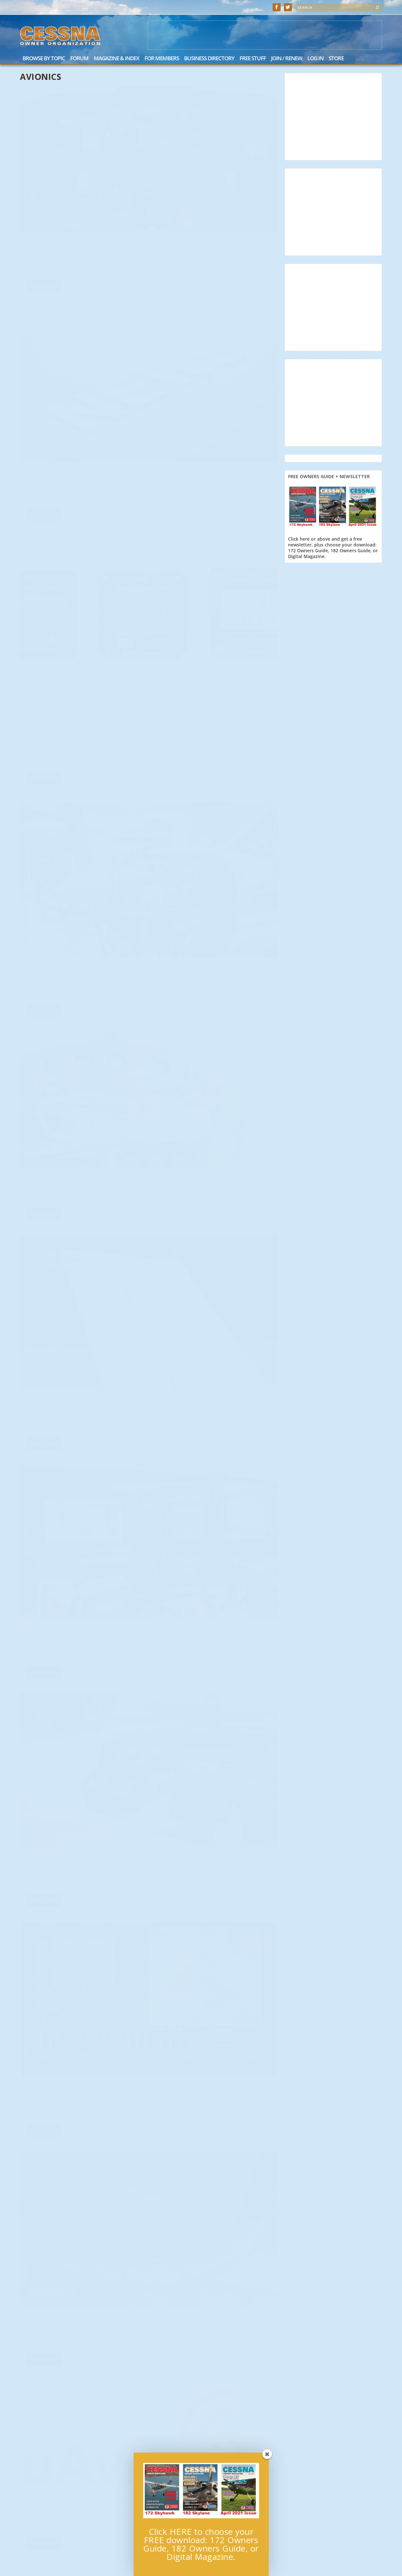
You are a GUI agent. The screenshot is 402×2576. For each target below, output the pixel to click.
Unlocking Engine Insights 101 (72, 170)
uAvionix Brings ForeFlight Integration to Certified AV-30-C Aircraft (208, 177)
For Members (162, 59)
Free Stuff (252, 59)
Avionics (94, 180)
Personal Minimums (189, 2404)
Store (336, 59)
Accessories (177, 1305)
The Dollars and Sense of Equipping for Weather (79, 556)
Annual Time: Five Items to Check (208, 348)
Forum (79, 59)
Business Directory (209, 59)
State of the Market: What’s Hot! (76, 865)
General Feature (119, 180)
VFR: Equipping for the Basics (202, 1463)
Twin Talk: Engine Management (206, 1149)
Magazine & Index (116, 59)
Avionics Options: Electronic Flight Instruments (81, 1960)
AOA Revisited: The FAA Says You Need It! (212, 831)
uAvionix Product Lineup (197, 505)
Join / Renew (286, 59)
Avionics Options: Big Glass (200, 1777)
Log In (315, 59)
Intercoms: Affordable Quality (73, 1642)
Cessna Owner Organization (57, 180)
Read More (44, 230)
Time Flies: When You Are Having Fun (79, 335)
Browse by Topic (44, 59)
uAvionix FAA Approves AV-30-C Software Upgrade (71, 1004)
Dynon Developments (58, 708)
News (109, 1016)
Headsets (39, 1485)
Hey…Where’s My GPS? (189, 2098)
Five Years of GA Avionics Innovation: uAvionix (63, 2124)
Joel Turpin (174, 1951)
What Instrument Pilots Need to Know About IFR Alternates (208, 1938)
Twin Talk (41, 1328)
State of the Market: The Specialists (213, 663)
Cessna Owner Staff (182, 194)
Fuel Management (186, 991)
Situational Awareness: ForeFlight (212, 2247)
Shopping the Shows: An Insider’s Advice (75, 1167)
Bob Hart (40, 345)
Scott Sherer (176, 1630)
